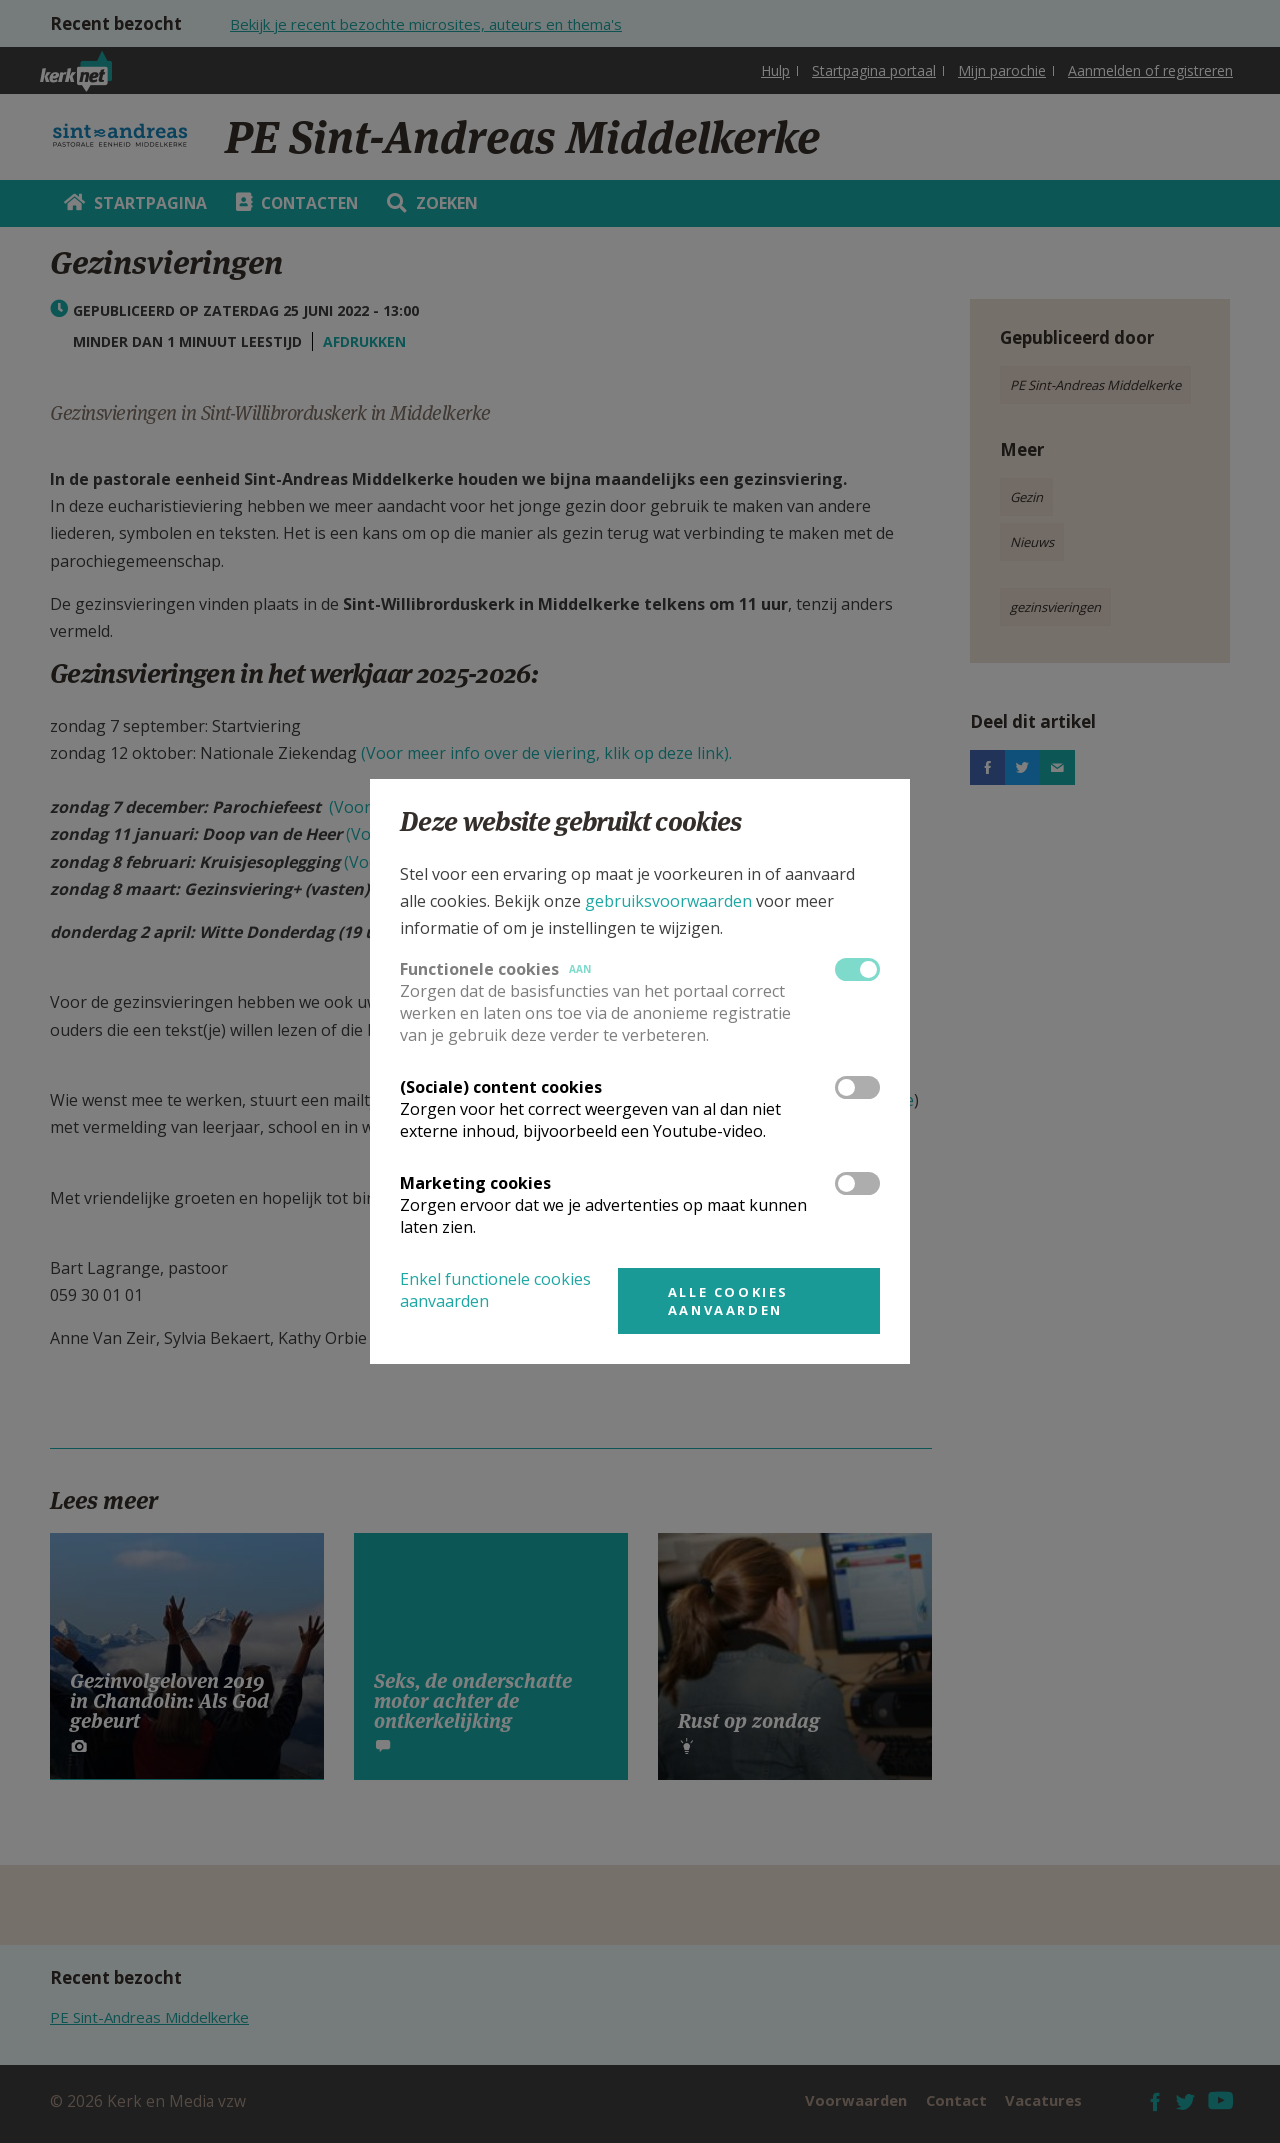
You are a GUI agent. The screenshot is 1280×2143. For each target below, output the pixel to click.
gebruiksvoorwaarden (668, 901)
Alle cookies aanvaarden (728, 1301)
